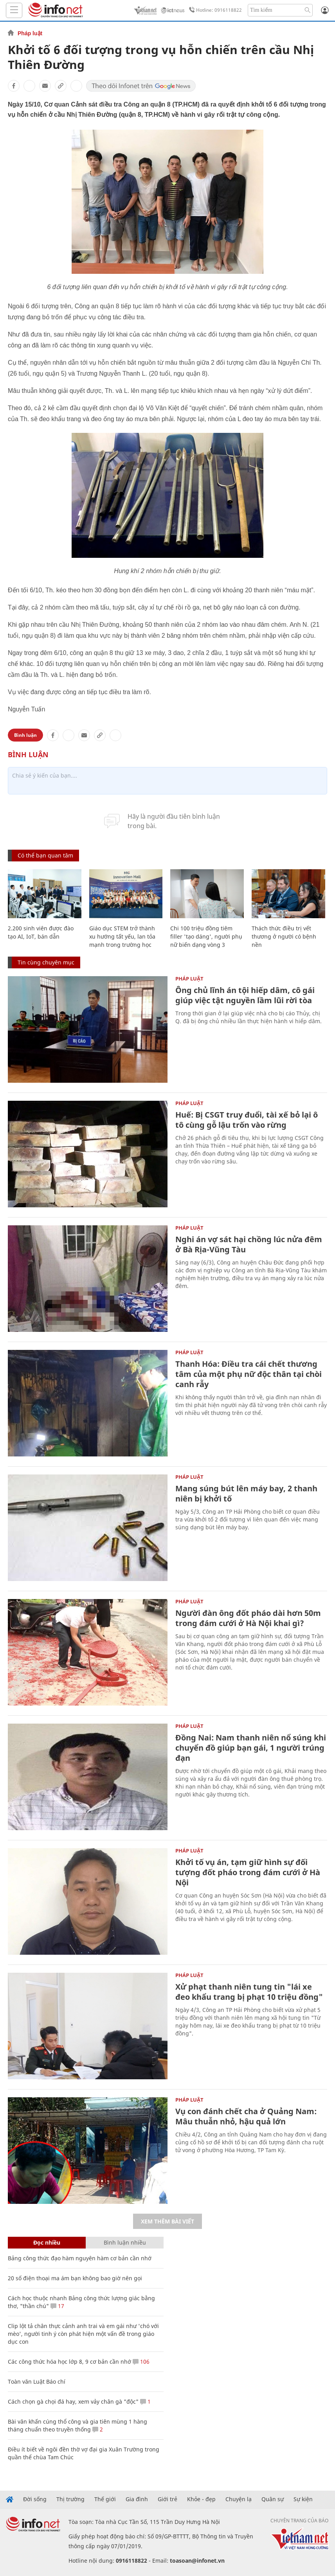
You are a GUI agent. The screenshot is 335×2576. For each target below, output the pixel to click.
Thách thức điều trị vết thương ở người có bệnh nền (284, 936)
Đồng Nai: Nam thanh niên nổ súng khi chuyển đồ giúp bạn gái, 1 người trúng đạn (250, 1747)
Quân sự (272, 2499)
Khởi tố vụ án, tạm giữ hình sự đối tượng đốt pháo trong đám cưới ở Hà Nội (247, 1872)
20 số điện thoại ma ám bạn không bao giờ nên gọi (75, 2278)
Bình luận (25, 735)
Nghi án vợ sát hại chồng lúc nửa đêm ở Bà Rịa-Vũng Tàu (248, 1244)
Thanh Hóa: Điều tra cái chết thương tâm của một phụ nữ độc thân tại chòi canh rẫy (248, 1374)
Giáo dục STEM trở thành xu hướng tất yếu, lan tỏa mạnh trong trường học (122, 936)
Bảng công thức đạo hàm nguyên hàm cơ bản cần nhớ (79, 2258)
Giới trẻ (167, 2499)
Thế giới (105, 2499)
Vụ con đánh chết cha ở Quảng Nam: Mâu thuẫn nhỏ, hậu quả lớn (246, 2116)
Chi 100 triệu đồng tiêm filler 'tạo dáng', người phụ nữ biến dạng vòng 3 (206, 936)
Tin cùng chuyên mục (46, 962)
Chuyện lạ (238, 2499)
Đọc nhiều (46, 2242)
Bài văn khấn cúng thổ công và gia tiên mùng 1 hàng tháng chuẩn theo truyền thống (77, 2425)
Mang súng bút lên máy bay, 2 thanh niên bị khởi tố (246, 1493)
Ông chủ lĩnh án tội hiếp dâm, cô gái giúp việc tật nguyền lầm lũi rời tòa (245, 995)
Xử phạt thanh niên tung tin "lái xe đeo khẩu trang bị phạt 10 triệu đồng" (249, 1991)
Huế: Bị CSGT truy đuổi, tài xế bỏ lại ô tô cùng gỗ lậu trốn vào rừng (246, 1119)
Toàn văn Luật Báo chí (36, 2381)
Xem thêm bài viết (167, 2221)
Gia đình (137, 2499)
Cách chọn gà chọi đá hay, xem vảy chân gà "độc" (73, 2401)
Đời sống (35, 2499)
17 (57, 2306)
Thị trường (70, 2499)
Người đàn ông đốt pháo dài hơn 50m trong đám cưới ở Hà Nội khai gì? (248, 1618)
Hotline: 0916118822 (214, 10)
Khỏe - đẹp (201, 2499)
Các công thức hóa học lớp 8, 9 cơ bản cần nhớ (69, 2361)
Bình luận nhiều (125, 2242)
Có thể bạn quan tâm (45, 855)
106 (141, 2361)
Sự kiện (303, 2499)
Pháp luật (30, 33)
